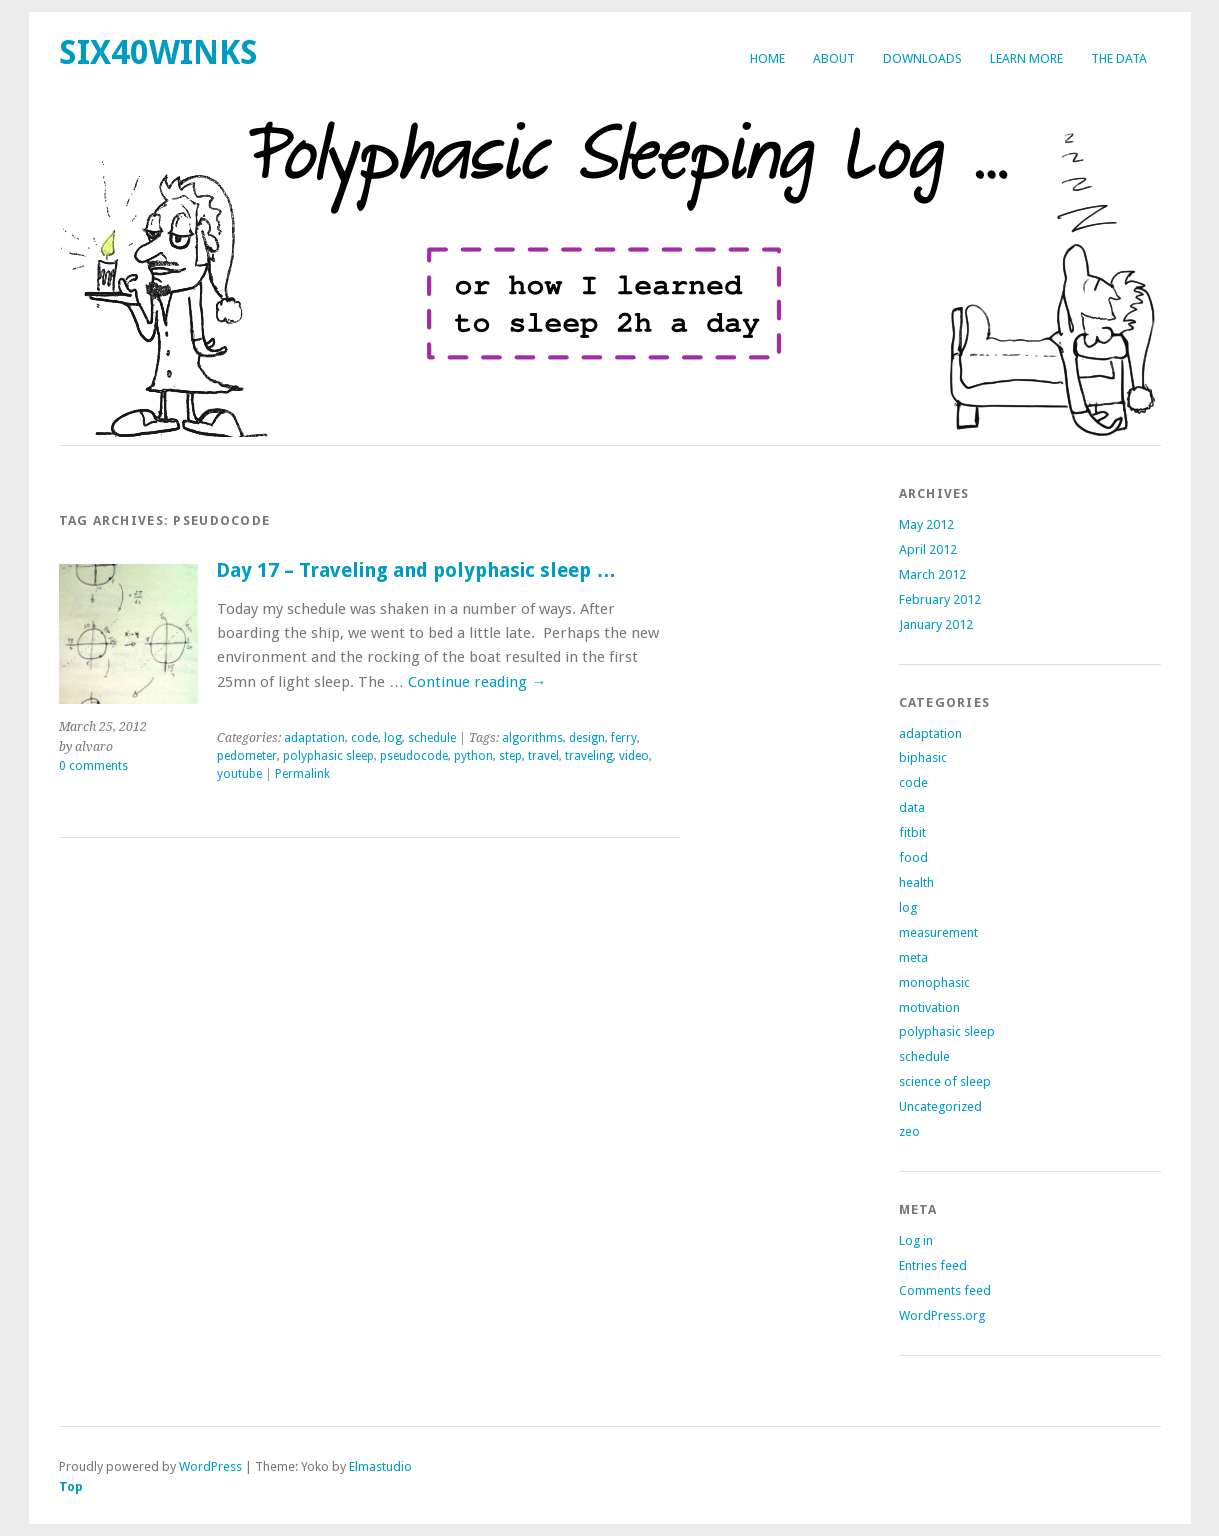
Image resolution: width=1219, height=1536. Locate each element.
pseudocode (414, 756)
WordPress (210, 1466)
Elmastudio (380, 1466)
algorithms (532, 738)
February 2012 (940, 599)
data (912, 807)
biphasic (923, 757)
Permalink (302, 774)
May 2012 (926, 524)
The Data (1119, 58)
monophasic (934, 982)
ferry (624, 738)
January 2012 (936, 624)
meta (913, 957)
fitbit (912, 832)
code (364, 738)
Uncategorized (940, 1106)
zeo (909, 1131)
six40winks (158, 52)
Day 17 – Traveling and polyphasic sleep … (416, 570)
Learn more (1026, 58)
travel (543, 756)
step (510, 756)
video (634, 756)
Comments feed (945, 1290)
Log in (916, 1240)
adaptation (314, 738)
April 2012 (928, 549)
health (916, 882)
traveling (589, 756)
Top (71, 1486)
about (834, 58)
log (393, 738)
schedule (432, 738)
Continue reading (477, 682)
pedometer (247, 756)
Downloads (922, 58)
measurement (938, 932)
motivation (929, 1007)
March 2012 (932, 574)
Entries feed (933, 1265)
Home (767, 58)
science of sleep (945, 1081)
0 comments (93, 766)
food (913, 857)
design (587, 738)
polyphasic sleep (328, 756)
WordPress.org (942, 1315)
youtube (239, 774)
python (473, 756)
